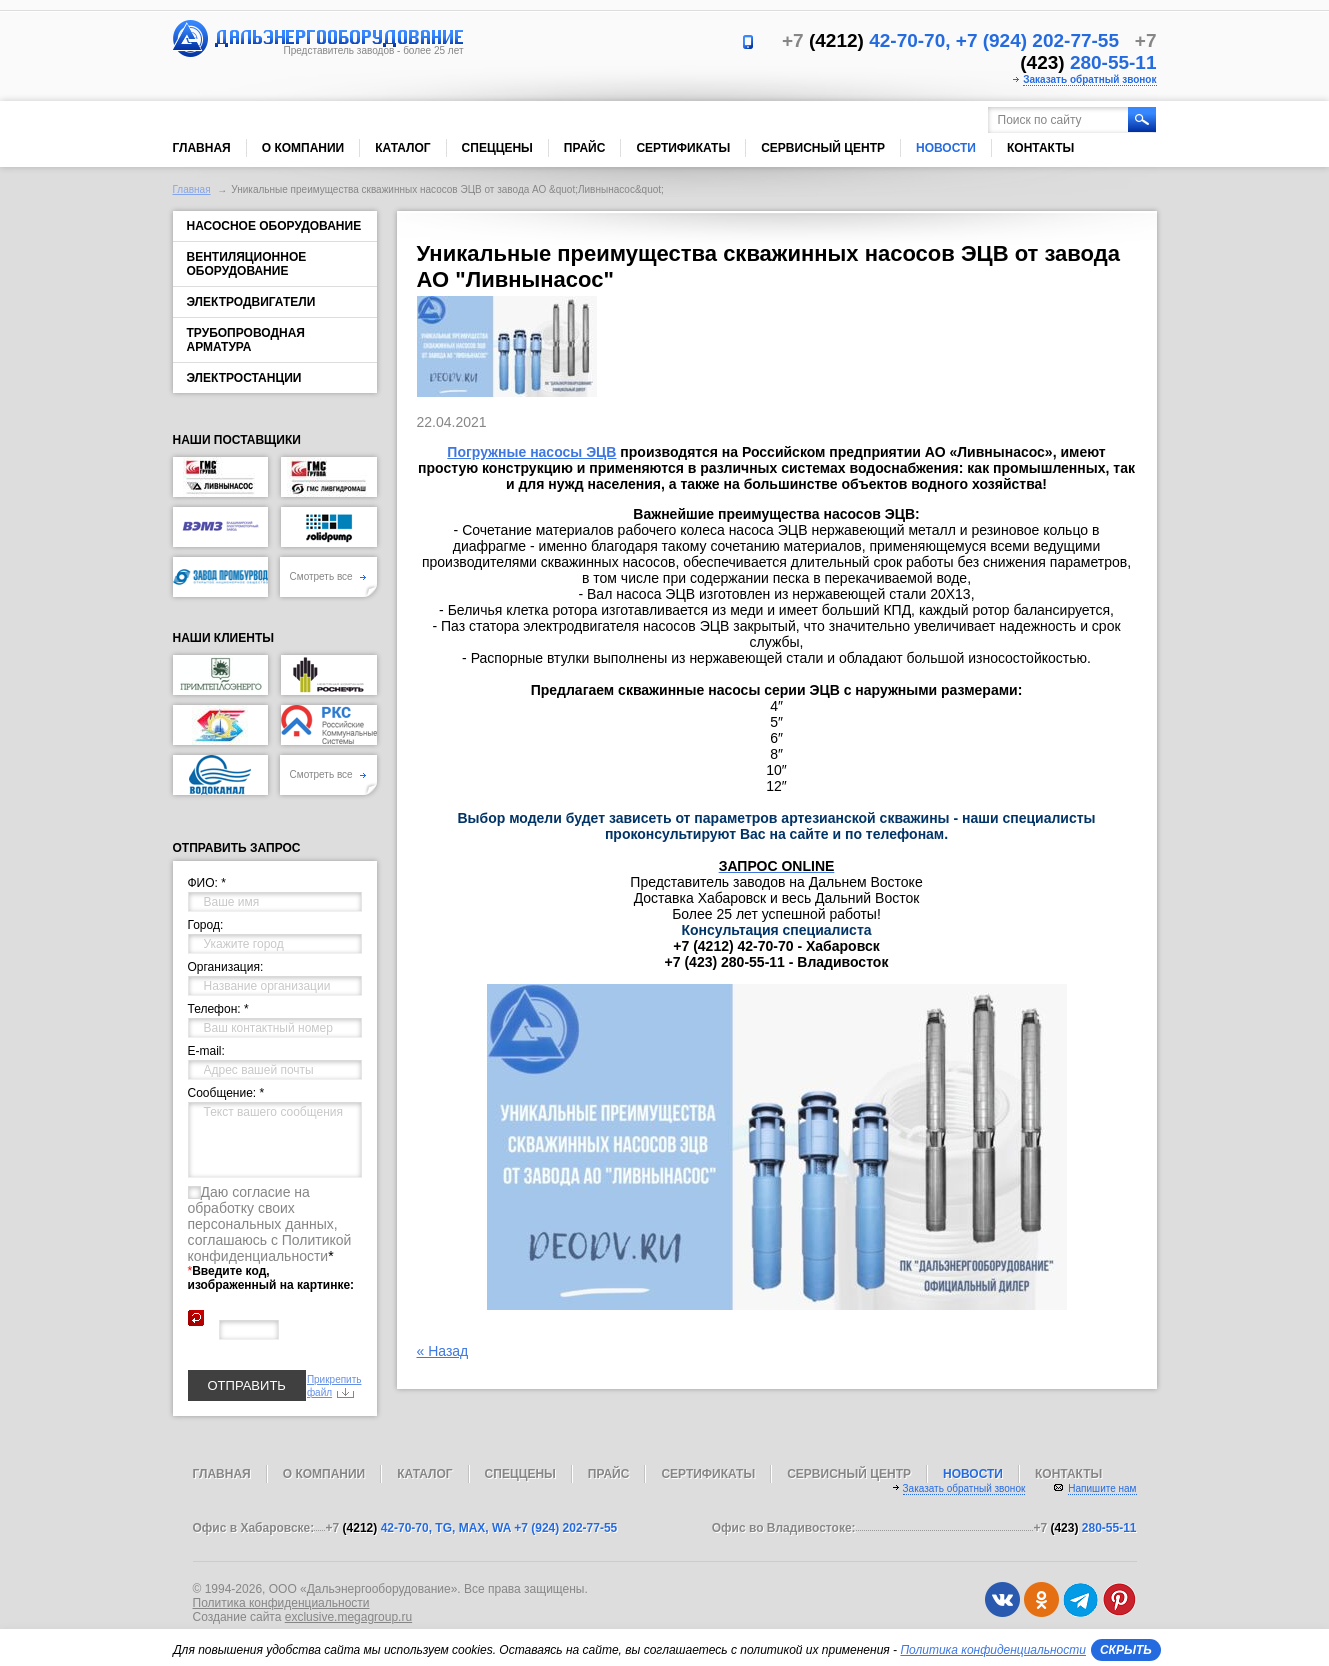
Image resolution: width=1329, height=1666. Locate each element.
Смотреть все (328, 576)
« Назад (443, 1351)
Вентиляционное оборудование (247, 264)
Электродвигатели (251, 302)
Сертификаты (683, 148)
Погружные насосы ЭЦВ (531, 452)
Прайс (585, 148)
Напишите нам (1102, 1488)
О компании (303, 148)
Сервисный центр (823, 148)
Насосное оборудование (274, 226)
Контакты (1040, 148)
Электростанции (244, 378)
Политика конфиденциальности (281, 1603)
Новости (946, 148)
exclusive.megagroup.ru (348, 1617)
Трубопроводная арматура (246, 340)
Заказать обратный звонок (1089, 79)
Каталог (402, 148)
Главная (202, 148)
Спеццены (497, 148)
